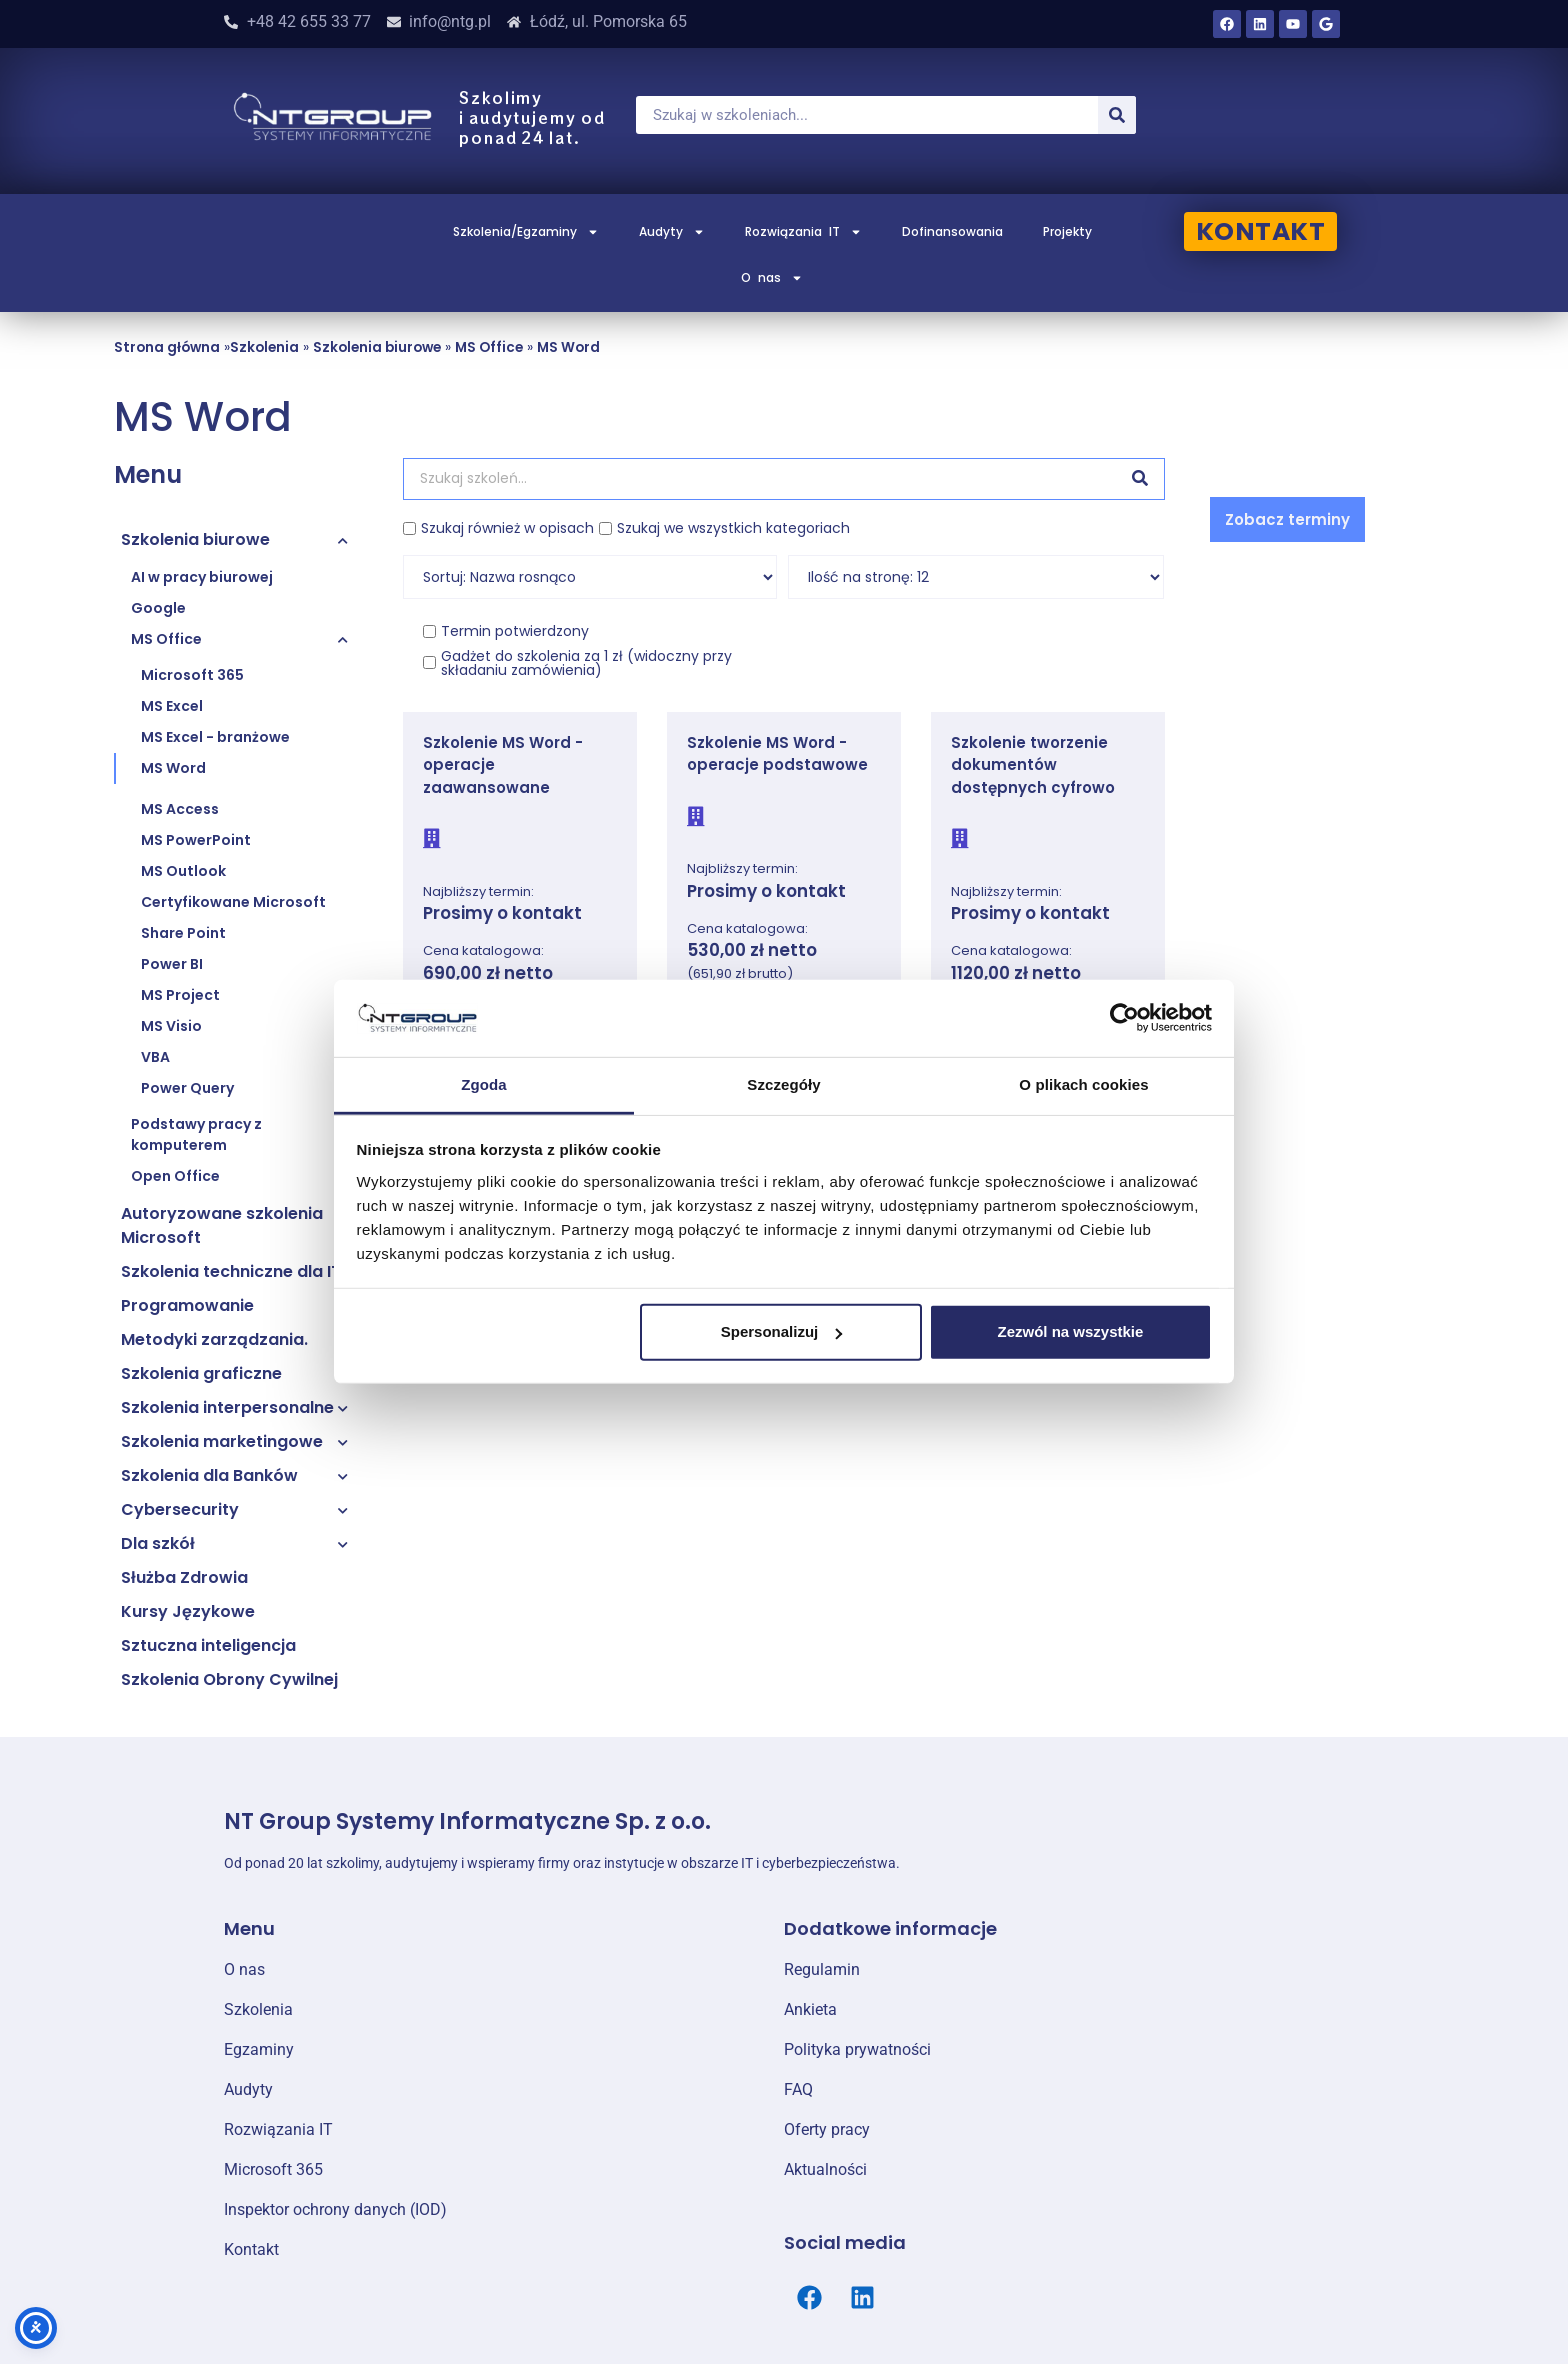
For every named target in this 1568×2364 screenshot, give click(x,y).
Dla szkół (158, 1543)
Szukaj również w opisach (507, 528)
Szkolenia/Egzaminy (526, 232)
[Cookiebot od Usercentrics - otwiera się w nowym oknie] (1124, 1018)
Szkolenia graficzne (201, 1373)
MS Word (568, 347)
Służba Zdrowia (184, 1577)
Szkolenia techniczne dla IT (231, 1271)
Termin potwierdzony (515, 631)
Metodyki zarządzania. (214, 1339)
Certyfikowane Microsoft (233, 902)
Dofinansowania (952, 231)
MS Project (180, 995)
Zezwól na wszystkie (1070, 1331)
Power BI (172, 964)
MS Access (180, 809)
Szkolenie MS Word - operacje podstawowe (777, 754)
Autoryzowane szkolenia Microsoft (222, 1225)
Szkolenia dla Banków (209, 1475)
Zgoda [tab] (484, 1084)
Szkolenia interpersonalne (227, 1407)
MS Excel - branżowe (215, 737)
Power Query (187, 1088)
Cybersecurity (180, 1509)
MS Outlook (183, 871)
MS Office (489, 347)
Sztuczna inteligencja (208, 1645)
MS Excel (172, 706)
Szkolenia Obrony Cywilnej (229, 1679)
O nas (772, 278)
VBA (155, 1057)
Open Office (175, 1176)
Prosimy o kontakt (502, 913)
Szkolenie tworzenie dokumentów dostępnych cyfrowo (1033, 765)
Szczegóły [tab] (783, 1084)
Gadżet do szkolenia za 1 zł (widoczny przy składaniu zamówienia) (586, 663)
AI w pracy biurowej (202, 577)
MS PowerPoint (196, 840)
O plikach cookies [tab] (1083, 1084)
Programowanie (187, 1305)
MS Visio (171, 1026)
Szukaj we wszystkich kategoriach (733, 528)
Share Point (183, 933)
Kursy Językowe (188, 1611)
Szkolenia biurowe (377, 347)
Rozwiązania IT (803, 232)
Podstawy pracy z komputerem (196, 1134)
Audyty (672, 232)
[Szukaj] (1117, 115)
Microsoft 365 (192, 675)
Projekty (1067, 231)
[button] (1287, 519)
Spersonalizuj (782, 1331)
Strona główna (167, 347)
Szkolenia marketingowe (222, 1441)
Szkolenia (264, 347)
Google (158, 608)
